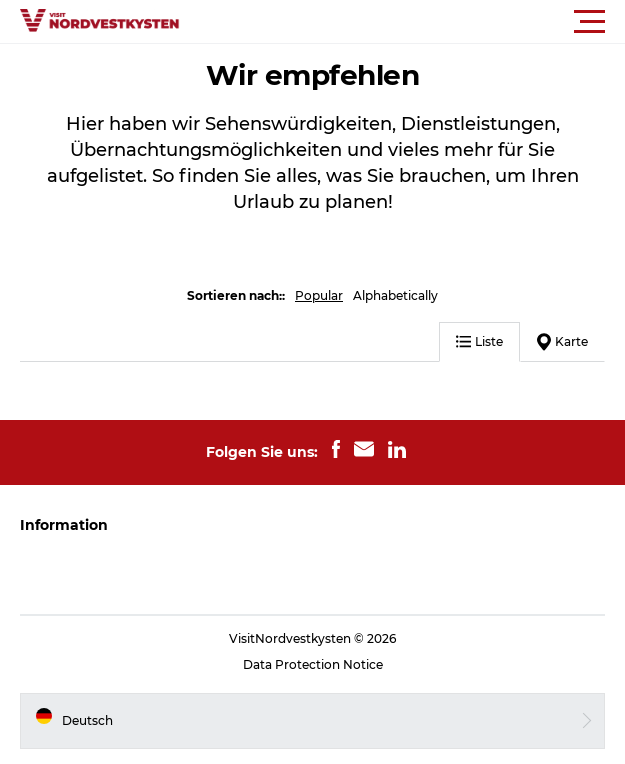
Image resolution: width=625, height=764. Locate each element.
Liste (479, 341)
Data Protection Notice (313, 664)
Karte (562, 342)
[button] (402, 22)
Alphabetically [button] (395, 295)
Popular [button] (319, 295)
